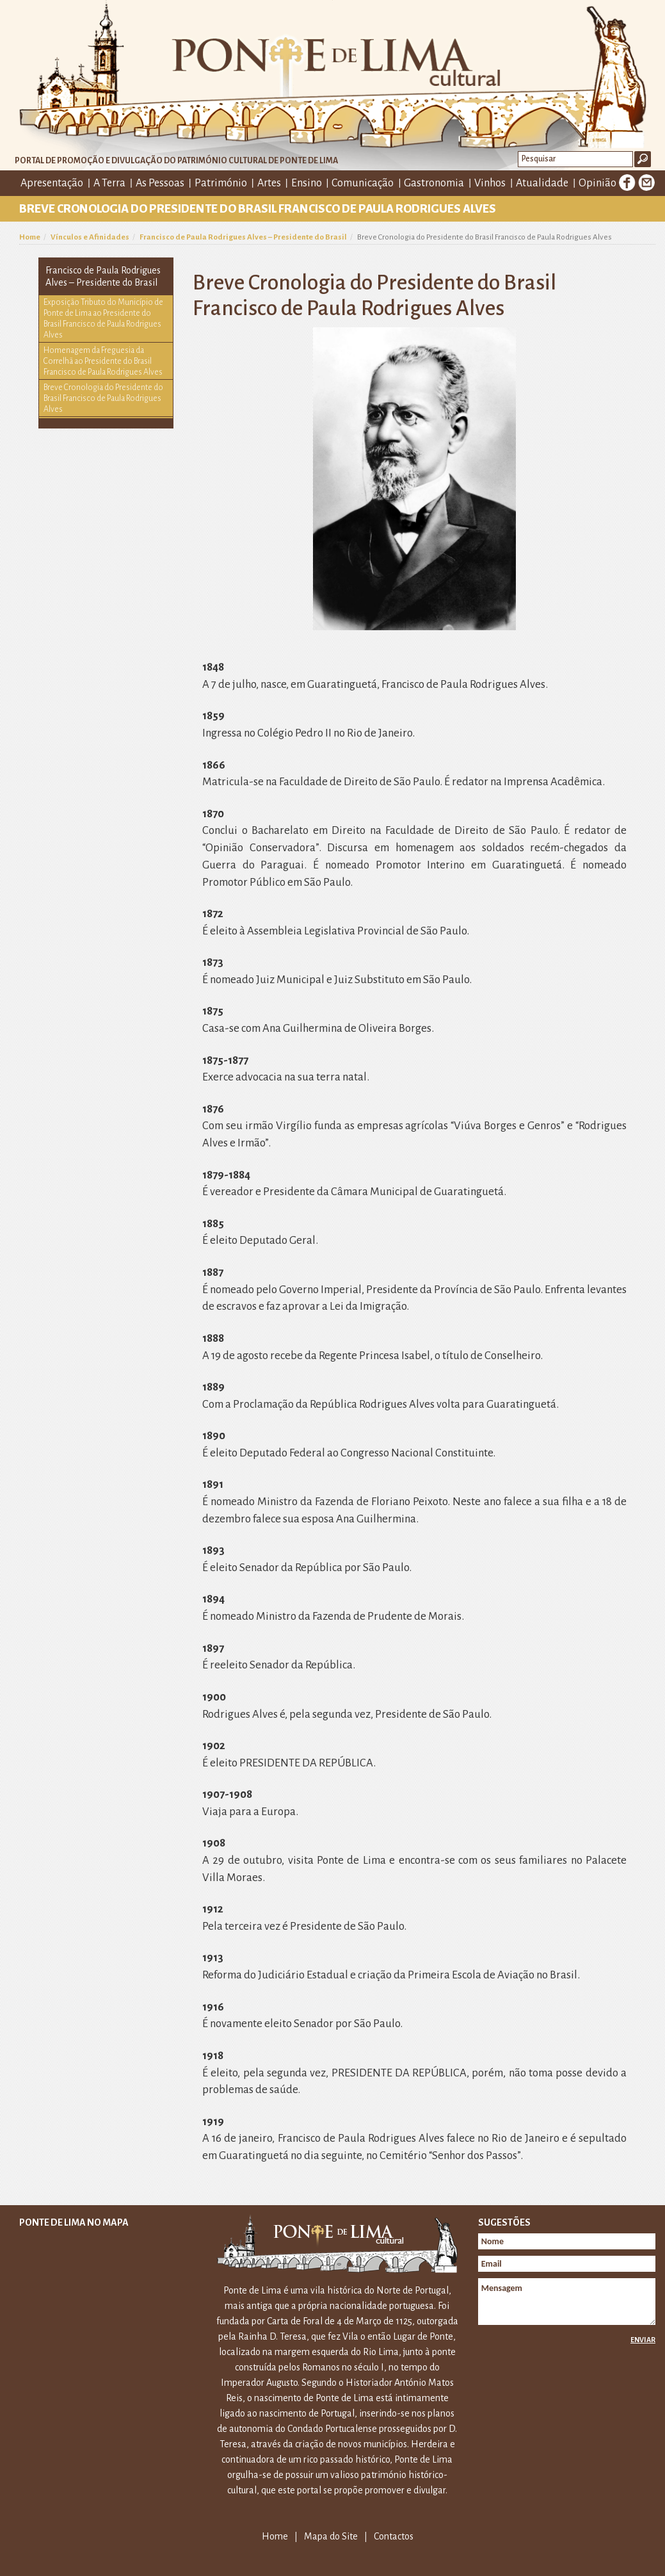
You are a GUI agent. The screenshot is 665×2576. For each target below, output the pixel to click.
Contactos (393, 2536)
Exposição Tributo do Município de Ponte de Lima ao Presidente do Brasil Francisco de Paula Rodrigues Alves (103, 318)
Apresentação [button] (51, 183)
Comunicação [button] (363, 183)
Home (29, 237)
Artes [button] (269, 183)
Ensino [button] (306, 183)
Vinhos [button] (490, 183)
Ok (642, 159)
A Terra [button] (109, 183)
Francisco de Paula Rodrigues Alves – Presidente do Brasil (243, 237)
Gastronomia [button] (434, 183)
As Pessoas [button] (160, 183)
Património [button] (221, 183)
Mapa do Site (331, 2536)
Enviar (642, 2340)
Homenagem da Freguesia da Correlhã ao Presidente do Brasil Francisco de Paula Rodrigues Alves (103, 361)
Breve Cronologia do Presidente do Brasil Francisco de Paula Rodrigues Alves (103, 398)
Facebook (627, 182)
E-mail (646, 182)
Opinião (597, 183)
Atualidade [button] (542, 183)
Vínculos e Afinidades (90, 237)
